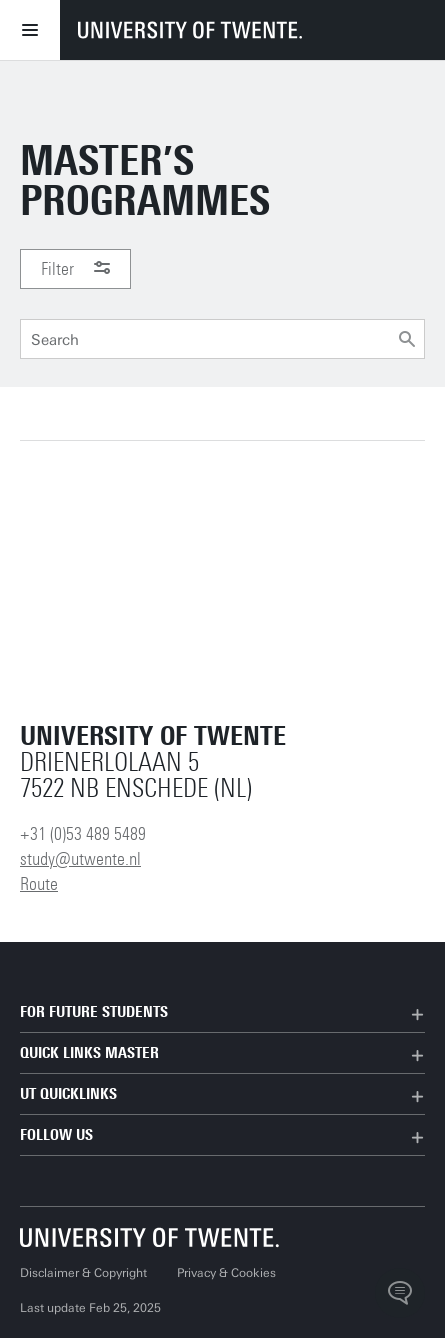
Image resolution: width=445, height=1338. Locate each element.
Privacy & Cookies (226, 1273)
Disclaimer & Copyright (83, 1273)
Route (39, 884)
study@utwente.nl (80, 859)
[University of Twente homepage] (190, 30)
